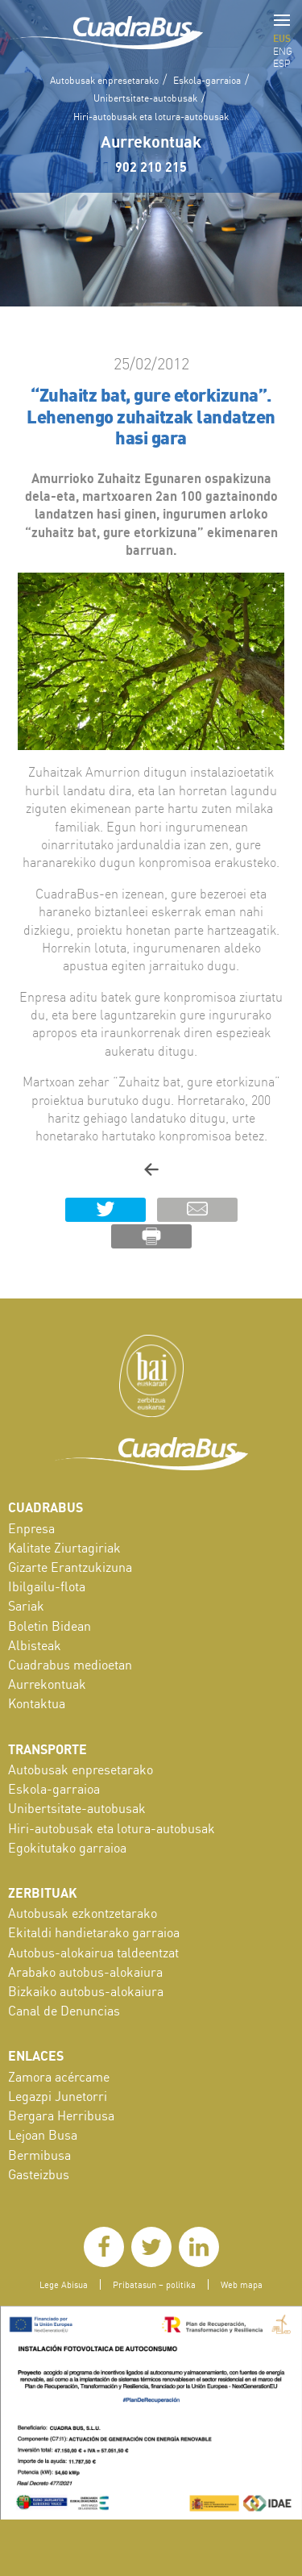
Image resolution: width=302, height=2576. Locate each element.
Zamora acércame (59, 2077)
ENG (282, 51)
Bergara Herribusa (61, 2115)
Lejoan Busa (42, 2135)
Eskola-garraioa (207, 80)
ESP (282, 63)
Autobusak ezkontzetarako (82, 1913)
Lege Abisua (63, 2284)
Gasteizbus (38, 2174)
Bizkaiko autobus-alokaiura (85, 1991)
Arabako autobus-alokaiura (85, 1972)
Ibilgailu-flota (46, 1586)
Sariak (26, 1606)
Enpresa (31, 1528)
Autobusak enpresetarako (104, 80)
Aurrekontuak (151, 141)
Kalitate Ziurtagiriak (64, 1548)
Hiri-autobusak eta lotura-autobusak (151, 116)
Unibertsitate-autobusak (145, 98)
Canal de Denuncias (64, 2011)
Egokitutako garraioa (67, 1848)
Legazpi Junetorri (57, 2096)
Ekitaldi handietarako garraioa (94, 1932)
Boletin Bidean (49, 1626)
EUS (282, 38)
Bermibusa (39, 2155)
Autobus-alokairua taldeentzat (93, 1953)
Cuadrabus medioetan (70, 1665)
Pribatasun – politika (154, 2284)
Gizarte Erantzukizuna (70, 1567)
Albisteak (34, 1645)
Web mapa (242, 2284)
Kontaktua (36, 1703)
